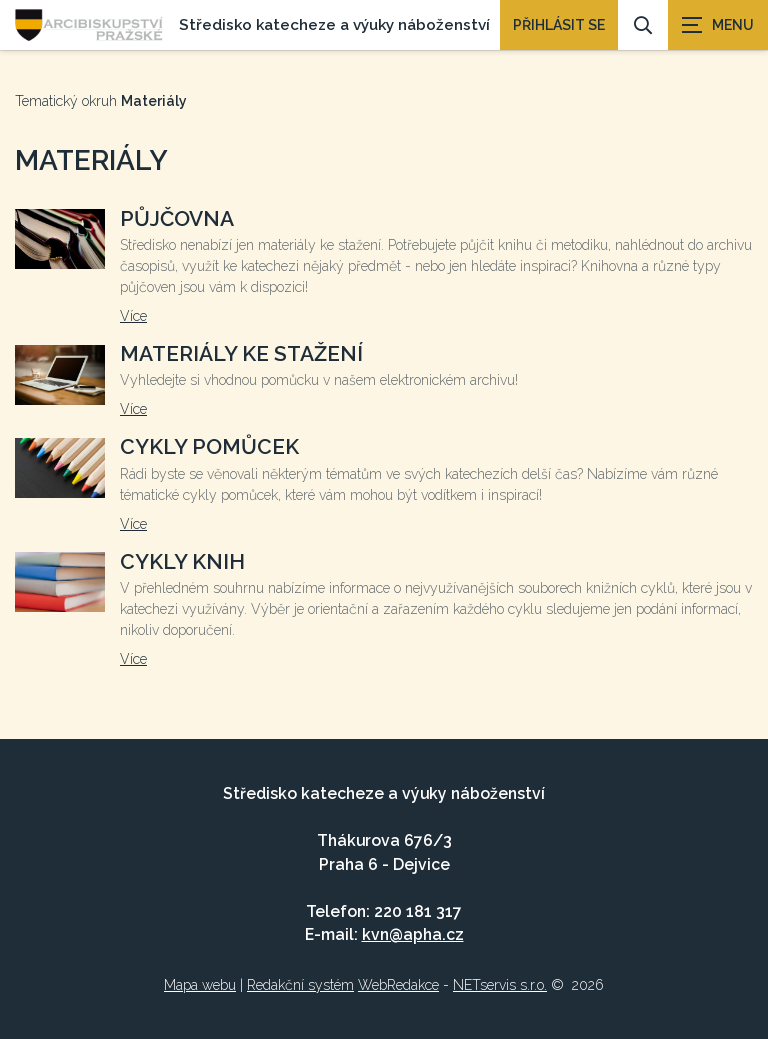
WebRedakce (398, 985)
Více (133, 316)
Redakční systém (300, 985)
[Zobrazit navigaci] (718, 25)
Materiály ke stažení (241, 353)
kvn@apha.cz (413, 934)
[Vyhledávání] (643, 25)
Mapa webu (200, 985)
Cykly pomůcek (209, 446)
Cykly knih (182, 561)
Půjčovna (177, 218)
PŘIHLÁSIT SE (559, 25)
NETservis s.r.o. (500, 985)
